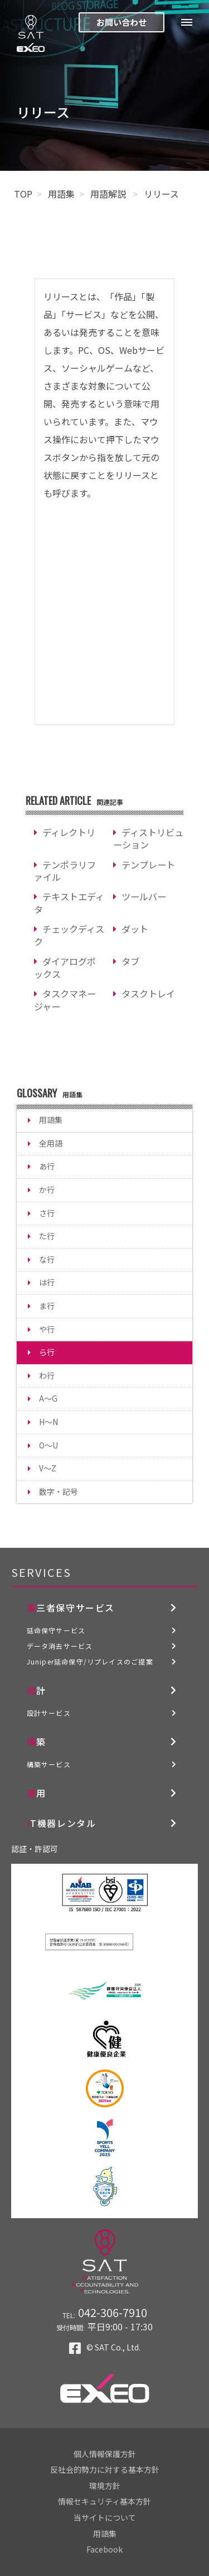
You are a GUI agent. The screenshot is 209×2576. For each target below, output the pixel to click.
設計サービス (49, 1713)
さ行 (47, 1213)
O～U (48, 1445)
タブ (130, 961)
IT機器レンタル (61, 1823)
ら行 (47, 1351)
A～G (48, 1398)
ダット (134, 929)
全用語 (50, 1143)
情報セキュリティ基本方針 (104, 2501)
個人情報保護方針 (105, 2453)
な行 (47, 1259)
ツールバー (143, 896)
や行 (47, 1329)
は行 (47, 1282)
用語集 (61, 193)
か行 (47, 1189)
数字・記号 (58, 1491)
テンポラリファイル (65, 871)
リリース (161, 193)
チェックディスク (69, 935)
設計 (36, 1690)
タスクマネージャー (65, 1000)
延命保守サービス (56, 1630)
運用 (36, 1793)
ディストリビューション (148, 839)
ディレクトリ (68, 832)
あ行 (47, 1166)
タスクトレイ (148, 993)
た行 (47, 1235)
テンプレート (148, 864)
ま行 (47, 1305)
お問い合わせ (121, 22)
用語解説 (109, 193)
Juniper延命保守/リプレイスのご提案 (90, 1661)
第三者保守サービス (71, 1607)
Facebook (104, 2549)
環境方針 (104, 2485)
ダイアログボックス (65, 967)
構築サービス (49, 1764)
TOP (23, 193)
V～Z (47, 1468)
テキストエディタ (69, 903)
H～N (48, 1421)
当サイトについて (105, 2517)
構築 (36, 1741)
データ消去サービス (60, 1646)
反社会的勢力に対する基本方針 (104, 2469)
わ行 (47, 1375)
